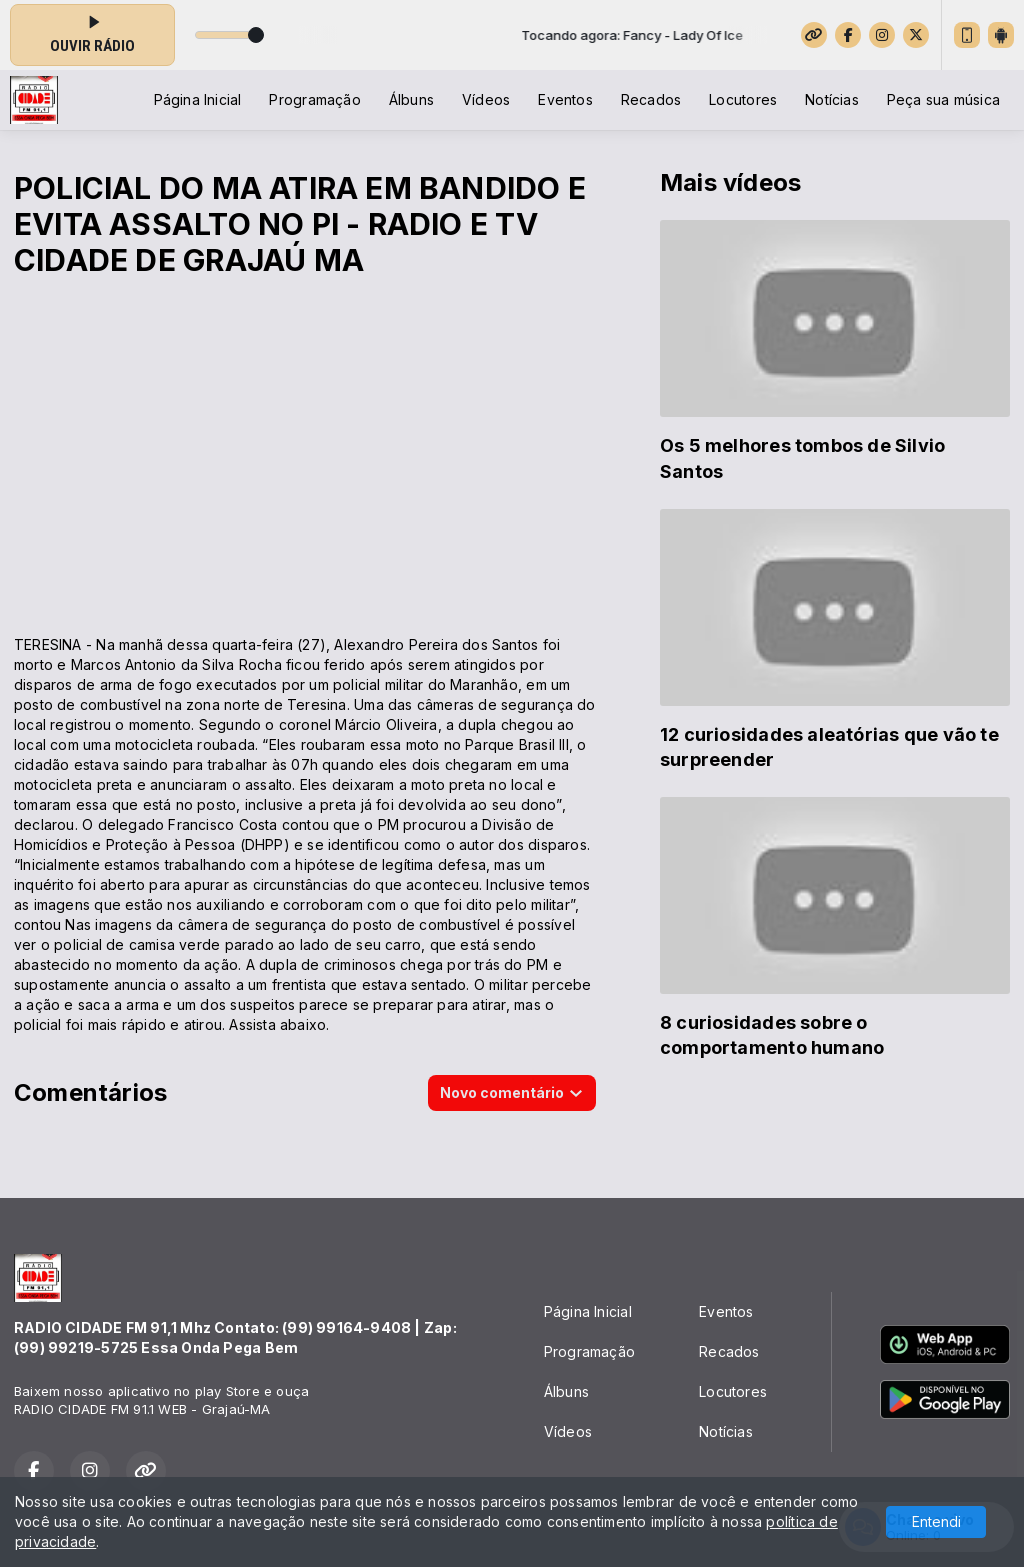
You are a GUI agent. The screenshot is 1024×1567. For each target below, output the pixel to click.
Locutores (743, 99)
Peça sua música (943, 99)
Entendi (936, 1521)
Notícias (832, 99)
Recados (651, 99)
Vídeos (486, 99)
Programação (314, 99)
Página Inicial (198, 99)
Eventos (565, 99)
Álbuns (411, 99)
